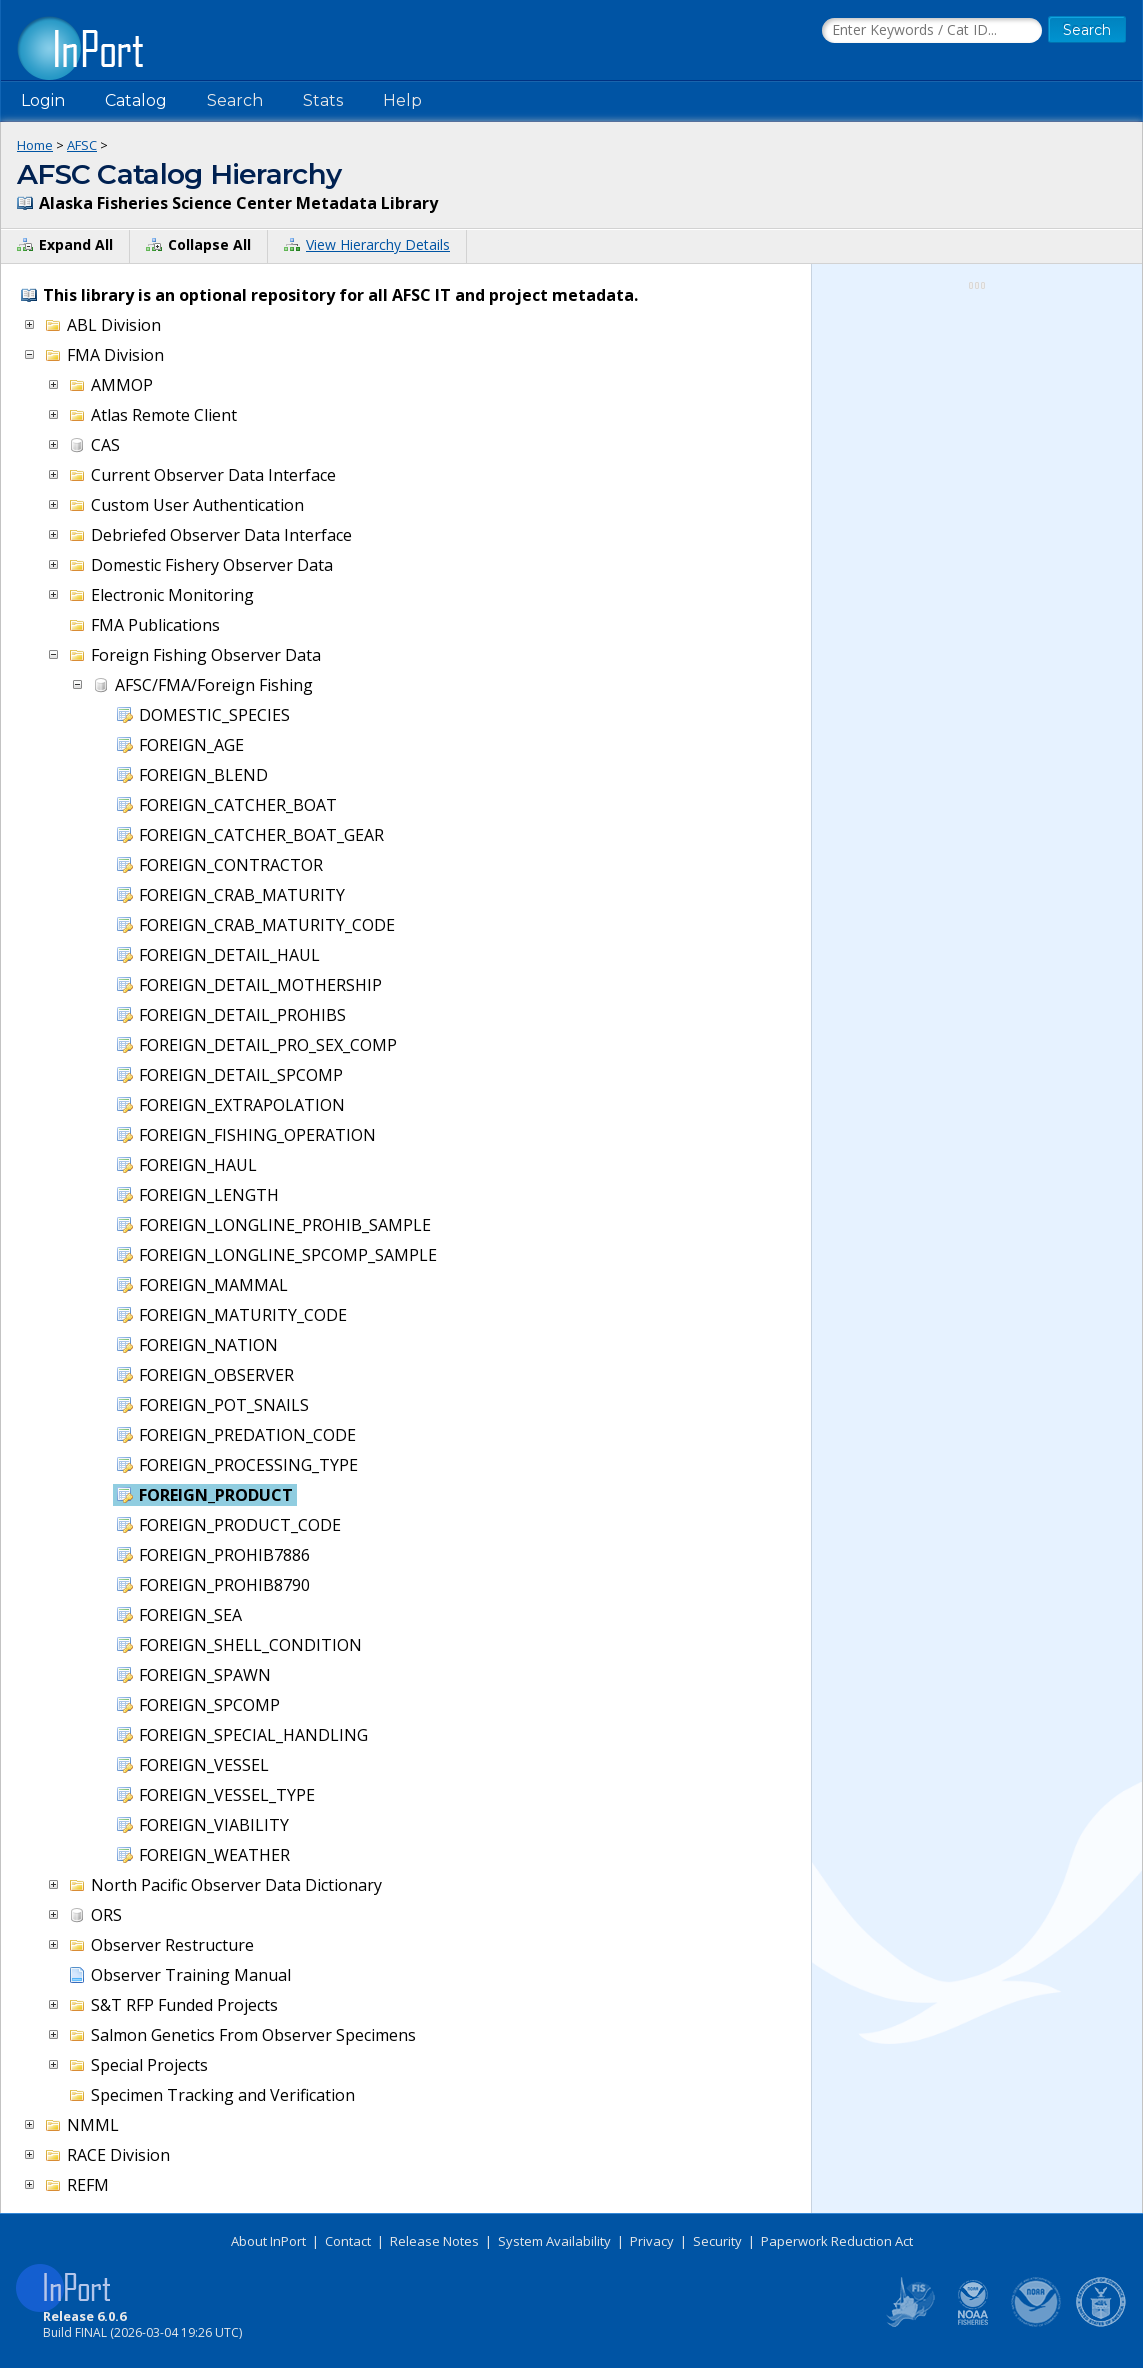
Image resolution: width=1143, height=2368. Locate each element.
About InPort (268, 2241)
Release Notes (434, 2241)
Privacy (652, 2241)
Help (402, 100)
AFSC (82, 145)
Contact (348, 2241)
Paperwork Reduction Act (837, 2241)
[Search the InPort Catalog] (932, 31)
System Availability (554, 2241)
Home (35, 145)
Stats (323, 100)
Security (717, 2241)
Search (235, 100)
